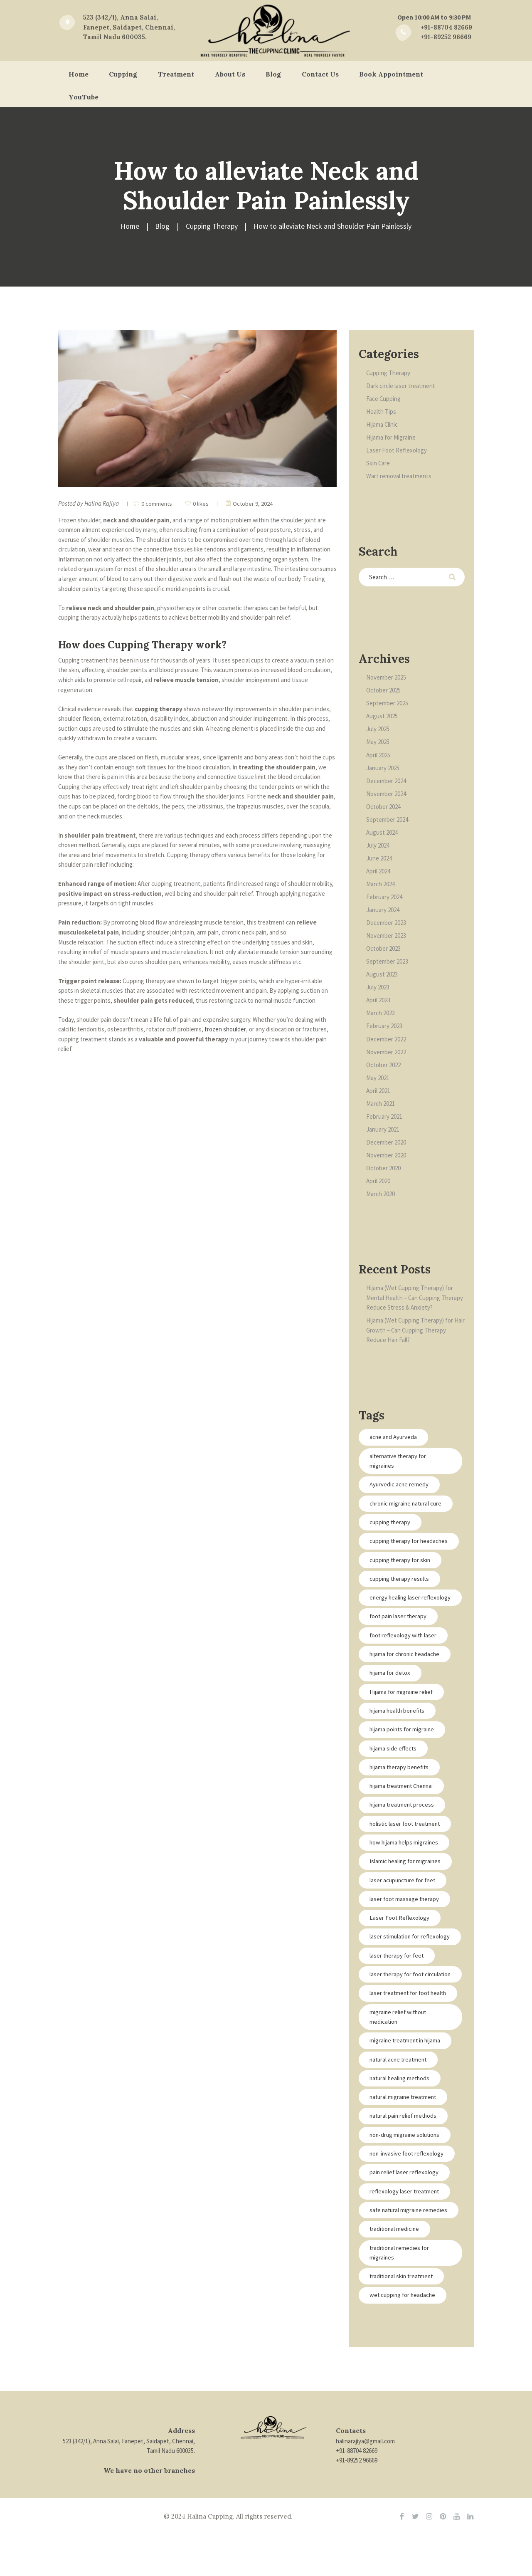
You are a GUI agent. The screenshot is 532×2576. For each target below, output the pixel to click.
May (377, 742)
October (383, 691)
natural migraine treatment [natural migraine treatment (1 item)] (405, 2140)
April (378, 755)
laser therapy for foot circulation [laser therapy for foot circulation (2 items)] (398, 2012)
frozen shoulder (225, 1029)
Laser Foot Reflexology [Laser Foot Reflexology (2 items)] (400, 1940)
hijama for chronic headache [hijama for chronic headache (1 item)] (406, 1675)
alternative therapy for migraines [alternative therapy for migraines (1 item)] (399, 1461)
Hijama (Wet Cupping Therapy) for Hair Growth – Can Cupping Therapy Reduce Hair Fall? (412, 1330)
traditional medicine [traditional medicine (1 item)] (395, 2273)
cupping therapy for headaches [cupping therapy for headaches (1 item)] (395, 1547)
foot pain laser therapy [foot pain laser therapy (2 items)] (399, 1638)
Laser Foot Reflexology (396, 450)
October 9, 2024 (254, 503)
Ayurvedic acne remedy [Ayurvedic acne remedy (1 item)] (400, 1485)
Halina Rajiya (101, 503)
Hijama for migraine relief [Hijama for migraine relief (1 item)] (402, 1713)
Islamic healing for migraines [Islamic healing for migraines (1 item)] (406, 1884)
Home (129, 226)
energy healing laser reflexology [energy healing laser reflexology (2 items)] (396, 1613)
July (377, 729)
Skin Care (378, 463)
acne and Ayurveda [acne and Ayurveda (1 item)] (394, 1437)
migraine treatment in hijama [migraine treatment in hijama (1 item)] (406, 2083)
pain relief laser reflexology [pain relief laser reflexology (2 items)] (405, 2216)
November (386, 678)
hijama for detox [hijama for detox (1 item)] (391, 1694)
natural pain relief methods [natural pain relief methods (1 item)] (405, 2159)
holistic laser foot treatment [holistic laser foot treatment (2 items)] (406, 1846)
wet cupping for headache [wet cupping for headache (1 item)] (404, 2340)
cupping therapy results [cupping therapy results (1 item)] (401, 1590)
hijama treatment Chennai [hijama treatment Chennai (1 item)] (403, 1808)
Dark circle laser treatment (400, 386)
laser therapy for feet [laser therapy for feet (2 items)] (398, 1988)
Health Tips (381, 411)
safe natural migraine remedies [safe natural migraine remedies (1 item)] (410, 2254)
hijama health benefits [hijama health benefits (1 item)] (399, 1732)
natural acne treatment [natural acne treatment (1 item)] (400, 2102)
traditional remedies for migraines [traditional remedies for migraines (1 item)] (400, 2297)
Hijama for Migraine (391, 437)
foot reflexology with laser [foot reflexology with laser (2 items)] (404, 1656)
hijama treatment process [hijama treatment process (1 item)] (403, 1827)
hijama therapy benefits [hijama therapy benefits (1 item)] (400, 1789)
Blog (162, 226)
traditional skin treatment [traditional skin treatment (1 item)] (403, 2320)
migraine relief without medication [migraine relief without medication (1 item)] (399, 2060)
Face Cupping (383, 399)
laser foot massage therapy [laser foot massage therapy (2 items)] (405, 1922)
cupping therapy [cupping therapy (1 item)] (391, 1523)
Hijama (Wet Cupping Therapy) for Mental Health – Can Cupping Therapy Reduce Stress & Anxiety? (415, 1298)
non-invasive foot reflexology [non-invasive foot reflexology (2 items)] (408, 2197)
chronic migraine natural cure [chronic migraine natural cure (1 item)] (407, 1504)
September (387, 703)
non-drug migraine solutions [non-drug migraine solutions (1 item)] (406, 2178)
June (379, 858)
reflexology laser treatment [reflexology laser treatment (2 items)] (405, 2235)
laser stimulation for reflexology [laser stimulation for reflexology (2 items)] (396, 1964)
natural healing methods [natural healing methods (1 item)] (401, 2121)
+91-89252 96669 (356, 2505)
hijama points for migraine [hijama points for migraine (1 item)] (403, 1751)
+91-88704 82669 (356, 2495)
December (386, 781)
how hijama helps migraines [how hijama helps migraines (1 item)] (405, 1865)
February (384, 897)
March (380, 884)
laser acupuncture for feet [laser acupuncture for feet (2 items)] (404, 1902)
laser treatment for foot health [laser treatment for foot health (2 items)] (410, 2036)
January (382, 768)
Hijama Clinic (382, 424)
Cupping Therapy (212, 226)
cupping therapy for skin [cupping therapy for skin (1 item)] (401, 1571)
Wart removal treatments (398, 476)
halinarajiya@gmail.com (365, 2485)
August (382, 716)
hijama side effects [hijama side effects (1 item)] (394, 1770)
